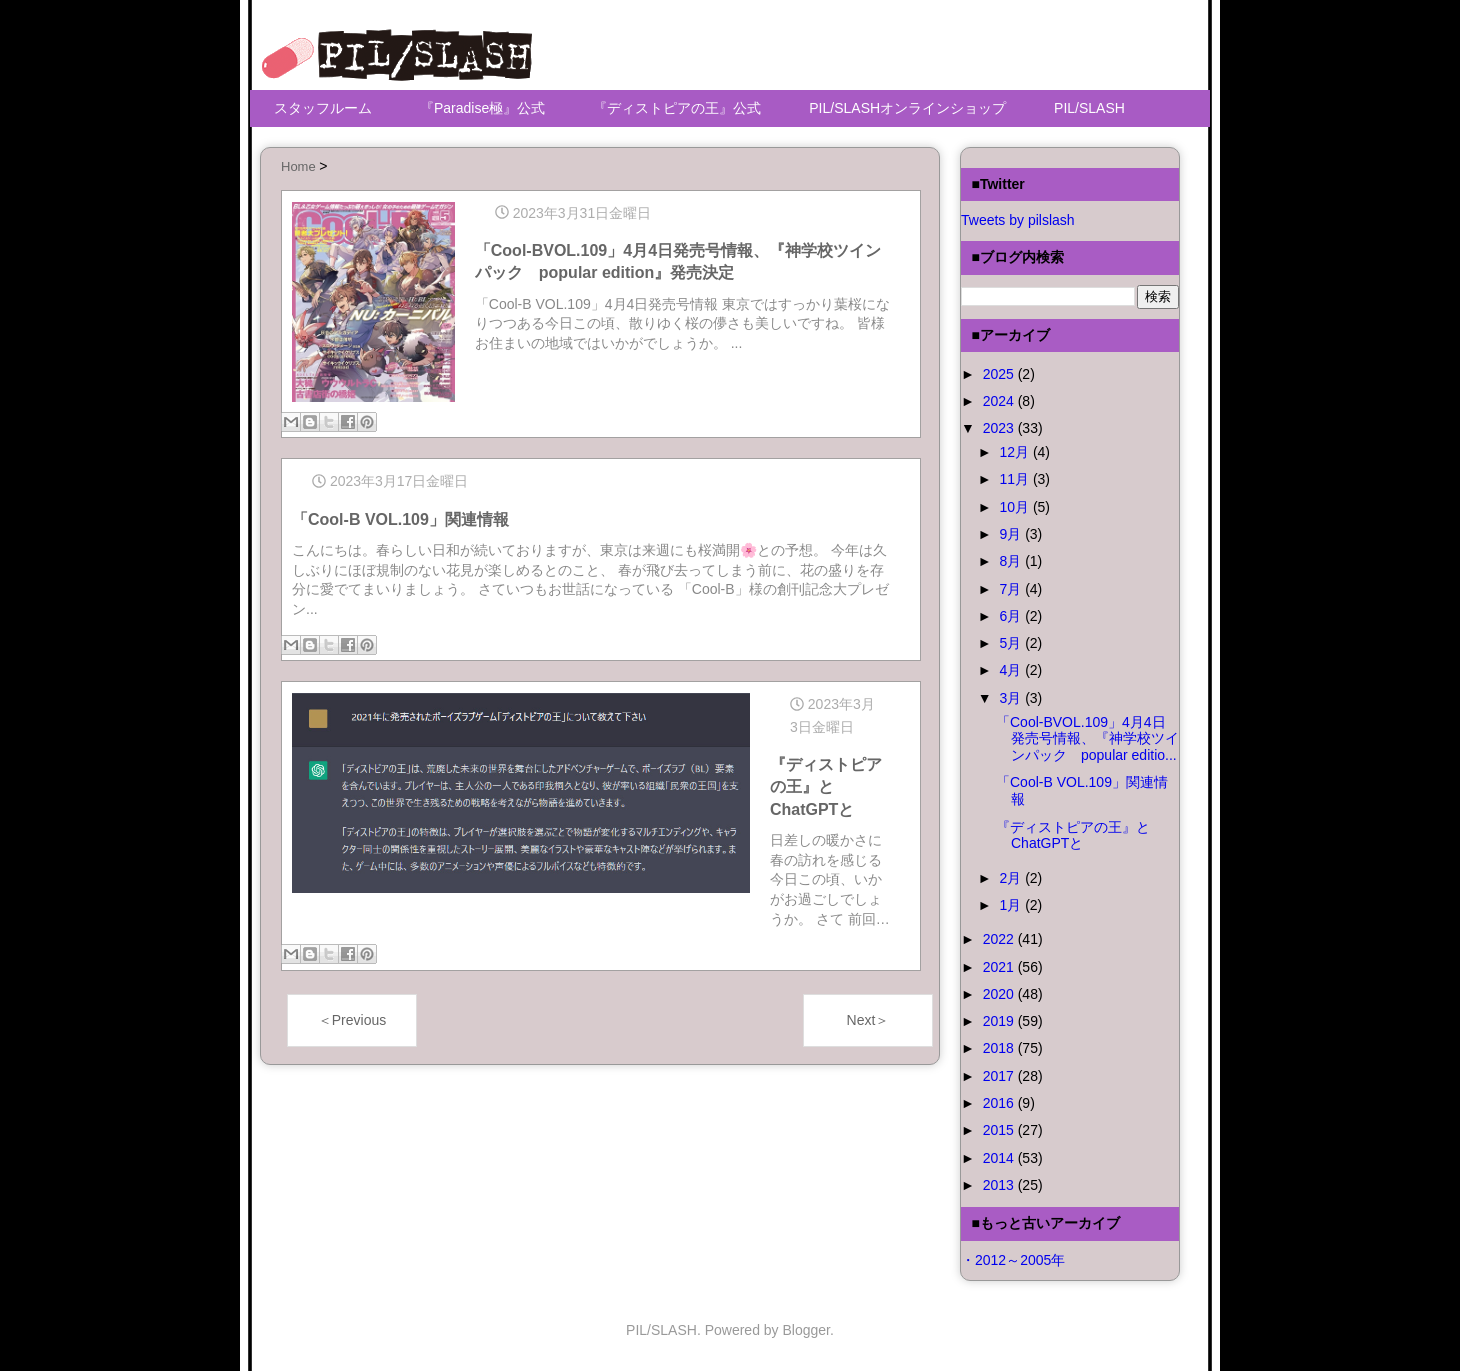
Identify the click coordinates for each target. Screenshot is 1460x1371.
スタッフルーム (323, 108)
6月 (1012, 616)
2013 (1000, 1185)
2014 (1000, 1158)
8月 (1012, 561)
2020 (1000, 994)
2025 (1000, 374)
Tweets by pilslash (1018, 220)
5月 (1012, 643)
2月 (1012, 878)
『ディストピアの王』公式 (677, 108)
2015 (1000, 1130)
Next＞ (868, 1016)
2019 (1000, 1021)
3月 (1012, 698)
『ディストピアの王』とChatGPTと (1073, 835)
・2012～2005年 (1013, 1260)
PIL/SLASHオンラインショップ (907, 108)
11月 (1015, 479)
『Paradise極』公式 (482, 108)
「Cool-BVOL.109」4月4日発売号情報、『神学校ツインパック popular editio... (1087, 739)
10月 (1015, 507)
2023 (1000, 428)
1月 (1012, 905)
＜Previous (352, 1016)
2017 (1000, 1076)
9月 (1012, 534)
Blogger (806, 1330)
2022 (1000, 939)
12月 (1015, 452)
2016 (1000, 1103)
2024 (1000, 401)
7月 (1012, 589)
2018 (1000, 1048)
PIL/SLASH (1089, 108)
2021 (1000, 967)
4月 (1012, 670)
